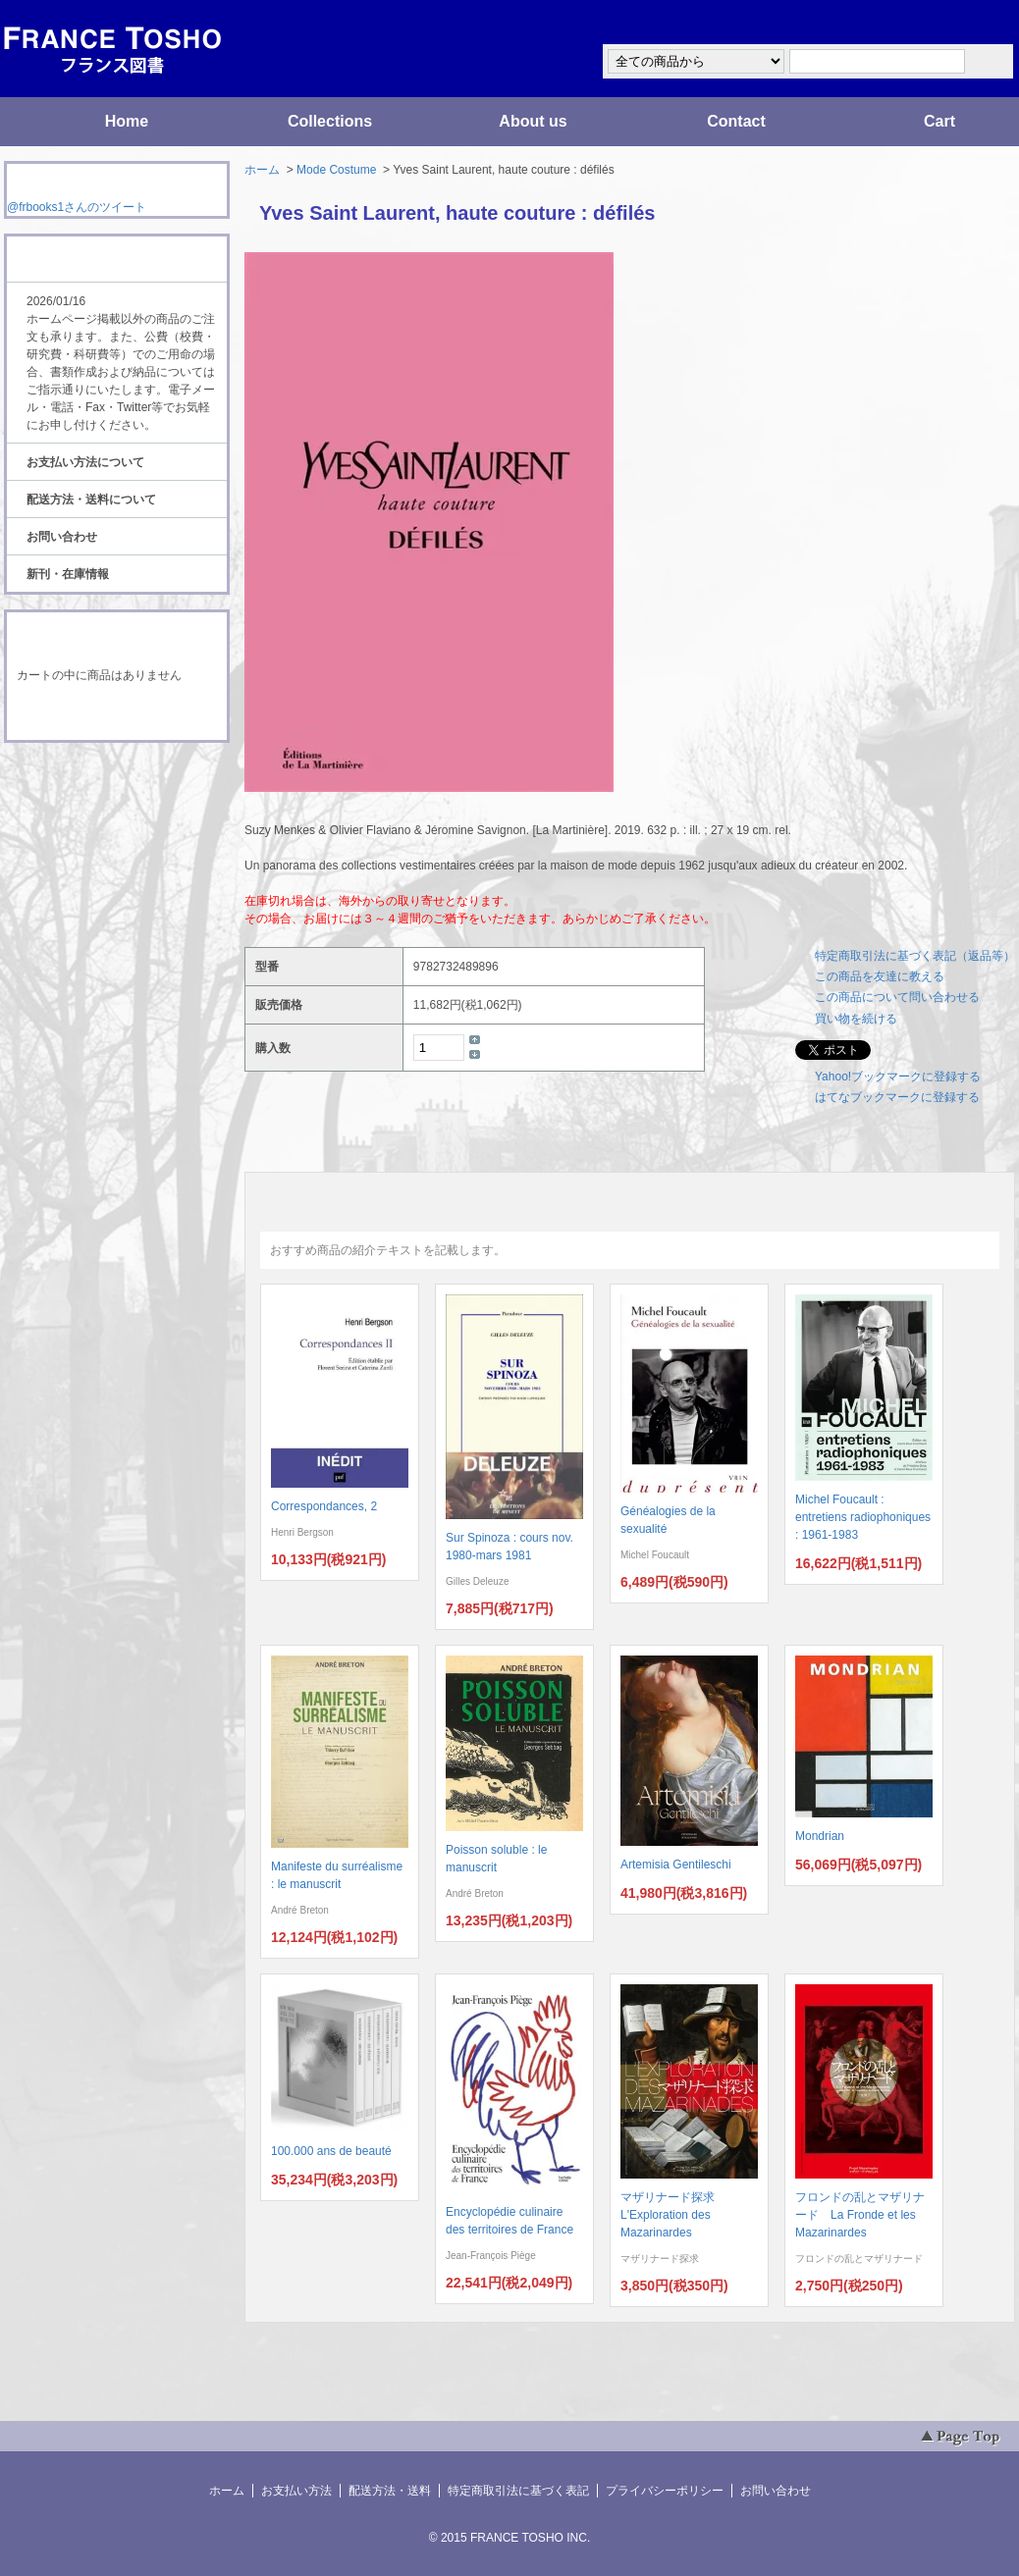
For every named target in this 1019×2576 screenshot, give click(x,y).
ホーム (262, 170)
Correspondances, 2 (324, 1506)
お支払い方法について (85, 462)
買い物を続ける (856, 1018)
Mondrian (819, 1836)
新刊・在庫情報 (68, 574)
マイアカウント (956, 23)
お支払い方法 (296, 2490)
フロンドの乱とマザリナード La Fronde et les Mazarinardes (860, 2214)
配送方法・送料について (91, 499)
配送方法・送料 (390, 2490)
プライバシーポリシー (665, 2490)
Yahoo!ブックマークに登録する (898, 1076)
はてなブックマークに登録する (897, 1097)
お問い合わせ (62, 537)
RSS (86, 779)
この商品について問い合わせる (897, 997)
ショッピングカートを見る (116, 714)
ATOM (98, 797)
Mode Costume (336, 170)
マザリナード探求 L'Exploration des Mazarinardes (673, 2214)
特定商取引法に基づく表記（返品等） (915, 956)
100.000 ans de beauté (331, 2151)
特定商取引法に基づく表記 (518, 2490)
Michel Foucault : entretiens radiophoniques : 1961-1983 (863, 1517)
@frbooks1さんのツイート (76, 207)
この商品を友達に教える (879, 976)
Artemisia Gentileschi (675, 1864)
